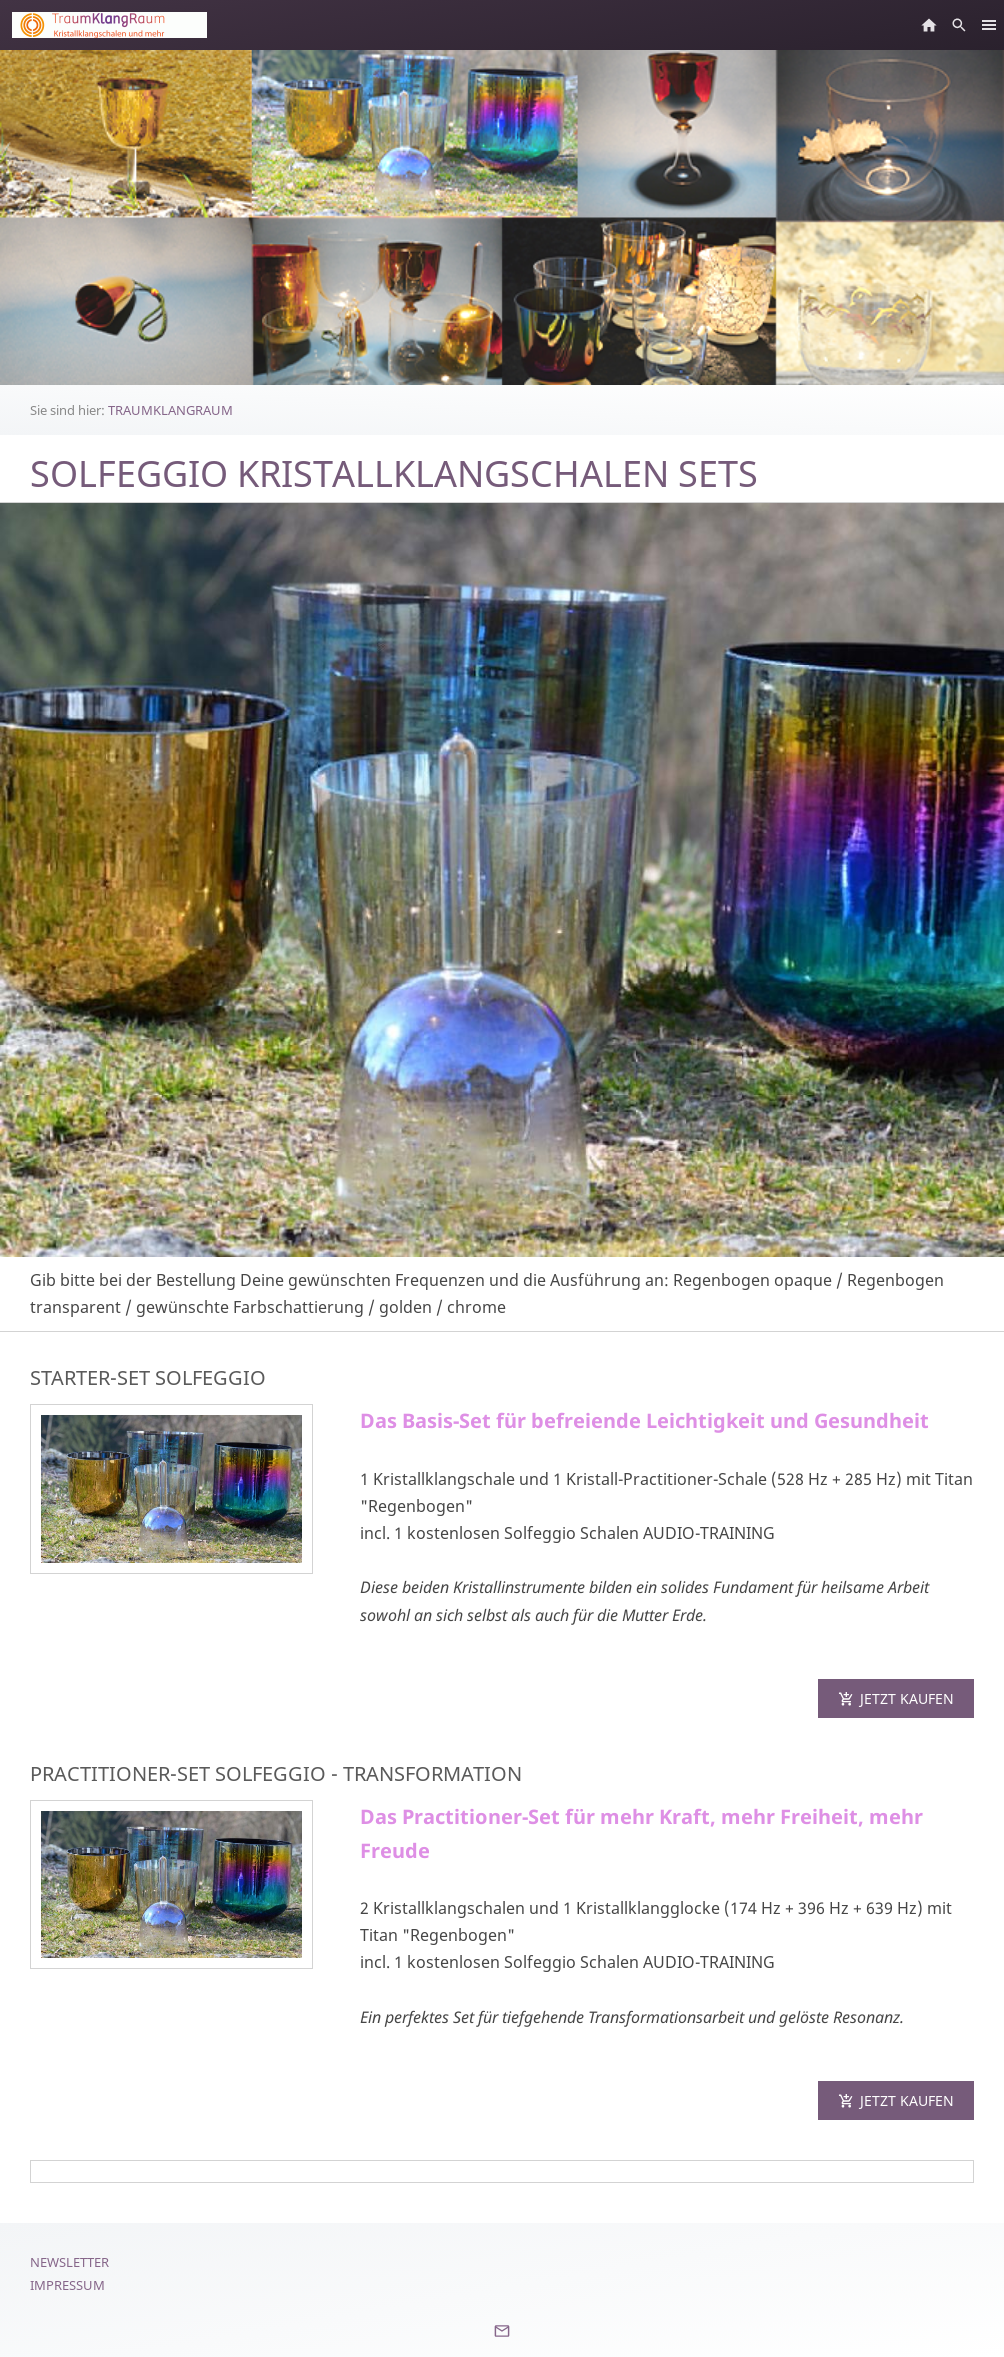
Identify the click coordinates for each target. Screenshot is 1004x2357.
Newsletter (69, 2262)
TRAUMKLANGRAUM (170, 410)
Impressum (67, 2285)
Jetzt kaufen (896, 1698)
